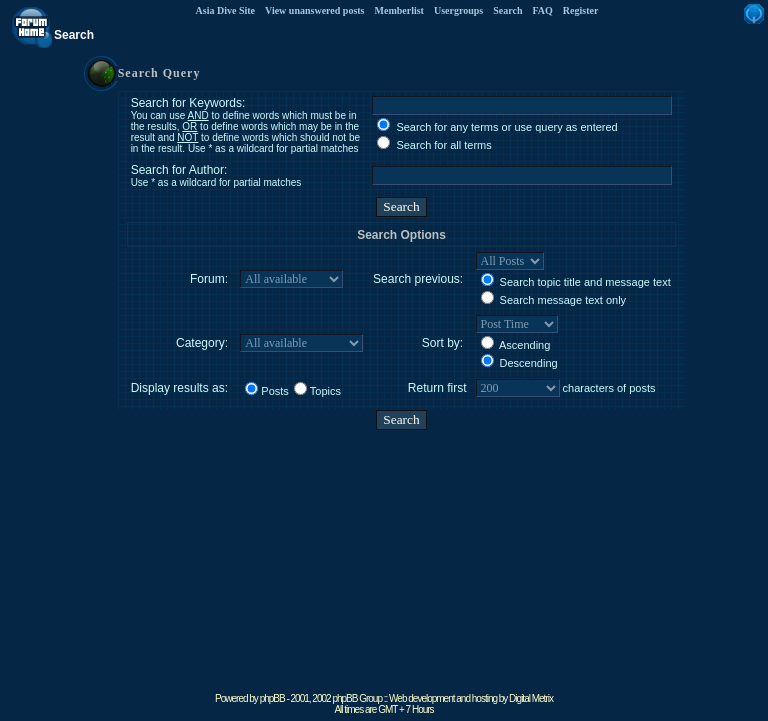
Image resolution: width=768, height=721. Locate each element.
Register (581, 10)
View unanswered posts (314, 10)
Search (507, 10)
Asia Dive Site (225, 10)
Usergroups (458, 10)
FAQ (542, 10)
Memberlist (399, 10)
